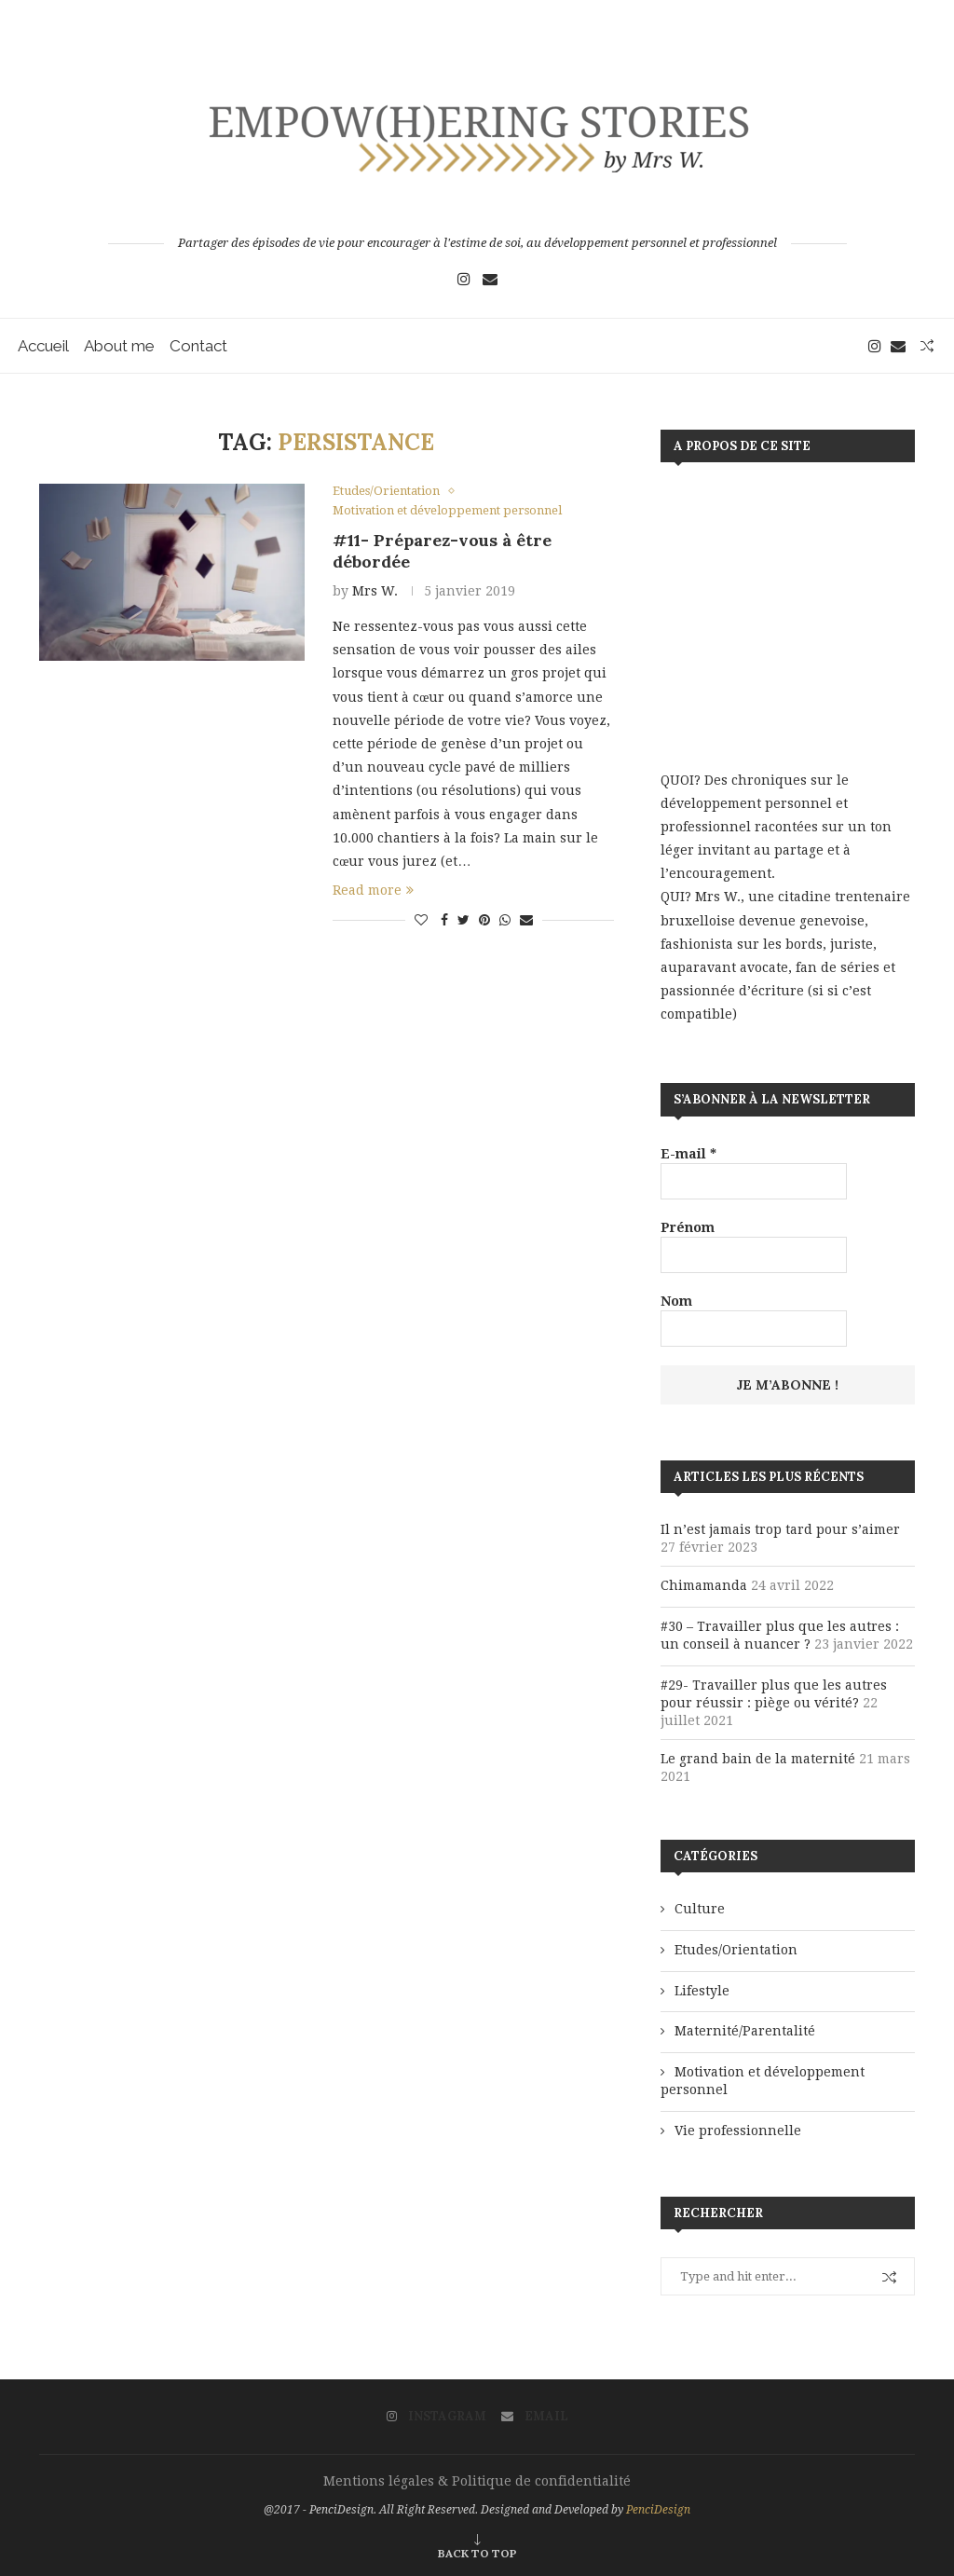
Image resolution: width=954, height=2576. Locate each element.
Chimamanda (704, 1585)
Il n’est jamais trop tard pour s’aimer (780, 1529)
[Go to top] (477, 2552)
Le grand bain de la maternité (758, 1758)
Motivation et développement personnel (763, 2081)
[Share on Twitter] (463, 920)
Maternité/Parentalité (745, 2030)
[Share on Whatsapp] (505, 920)
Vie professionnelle (738, 2130)
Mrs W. (375, 590)
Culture (700, 1908)
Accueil (44, 345)
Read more (373, 891)
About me (120, 345)
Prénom (688, 1227)
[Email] (490, 278)
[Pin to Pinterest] (484, 920)
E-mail (688, 1153)
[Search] (926, 346)
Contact (199, 345)
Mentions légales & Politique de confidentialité (477, 2480)
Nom (676, 1301)
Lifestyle (702, 1990)
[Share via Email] (526, 920)
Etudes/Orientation (736, 1949)
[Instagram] (463, 278)
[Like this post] (421, 920)
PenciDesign (658, 2509)
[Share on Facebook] (444, 920)
